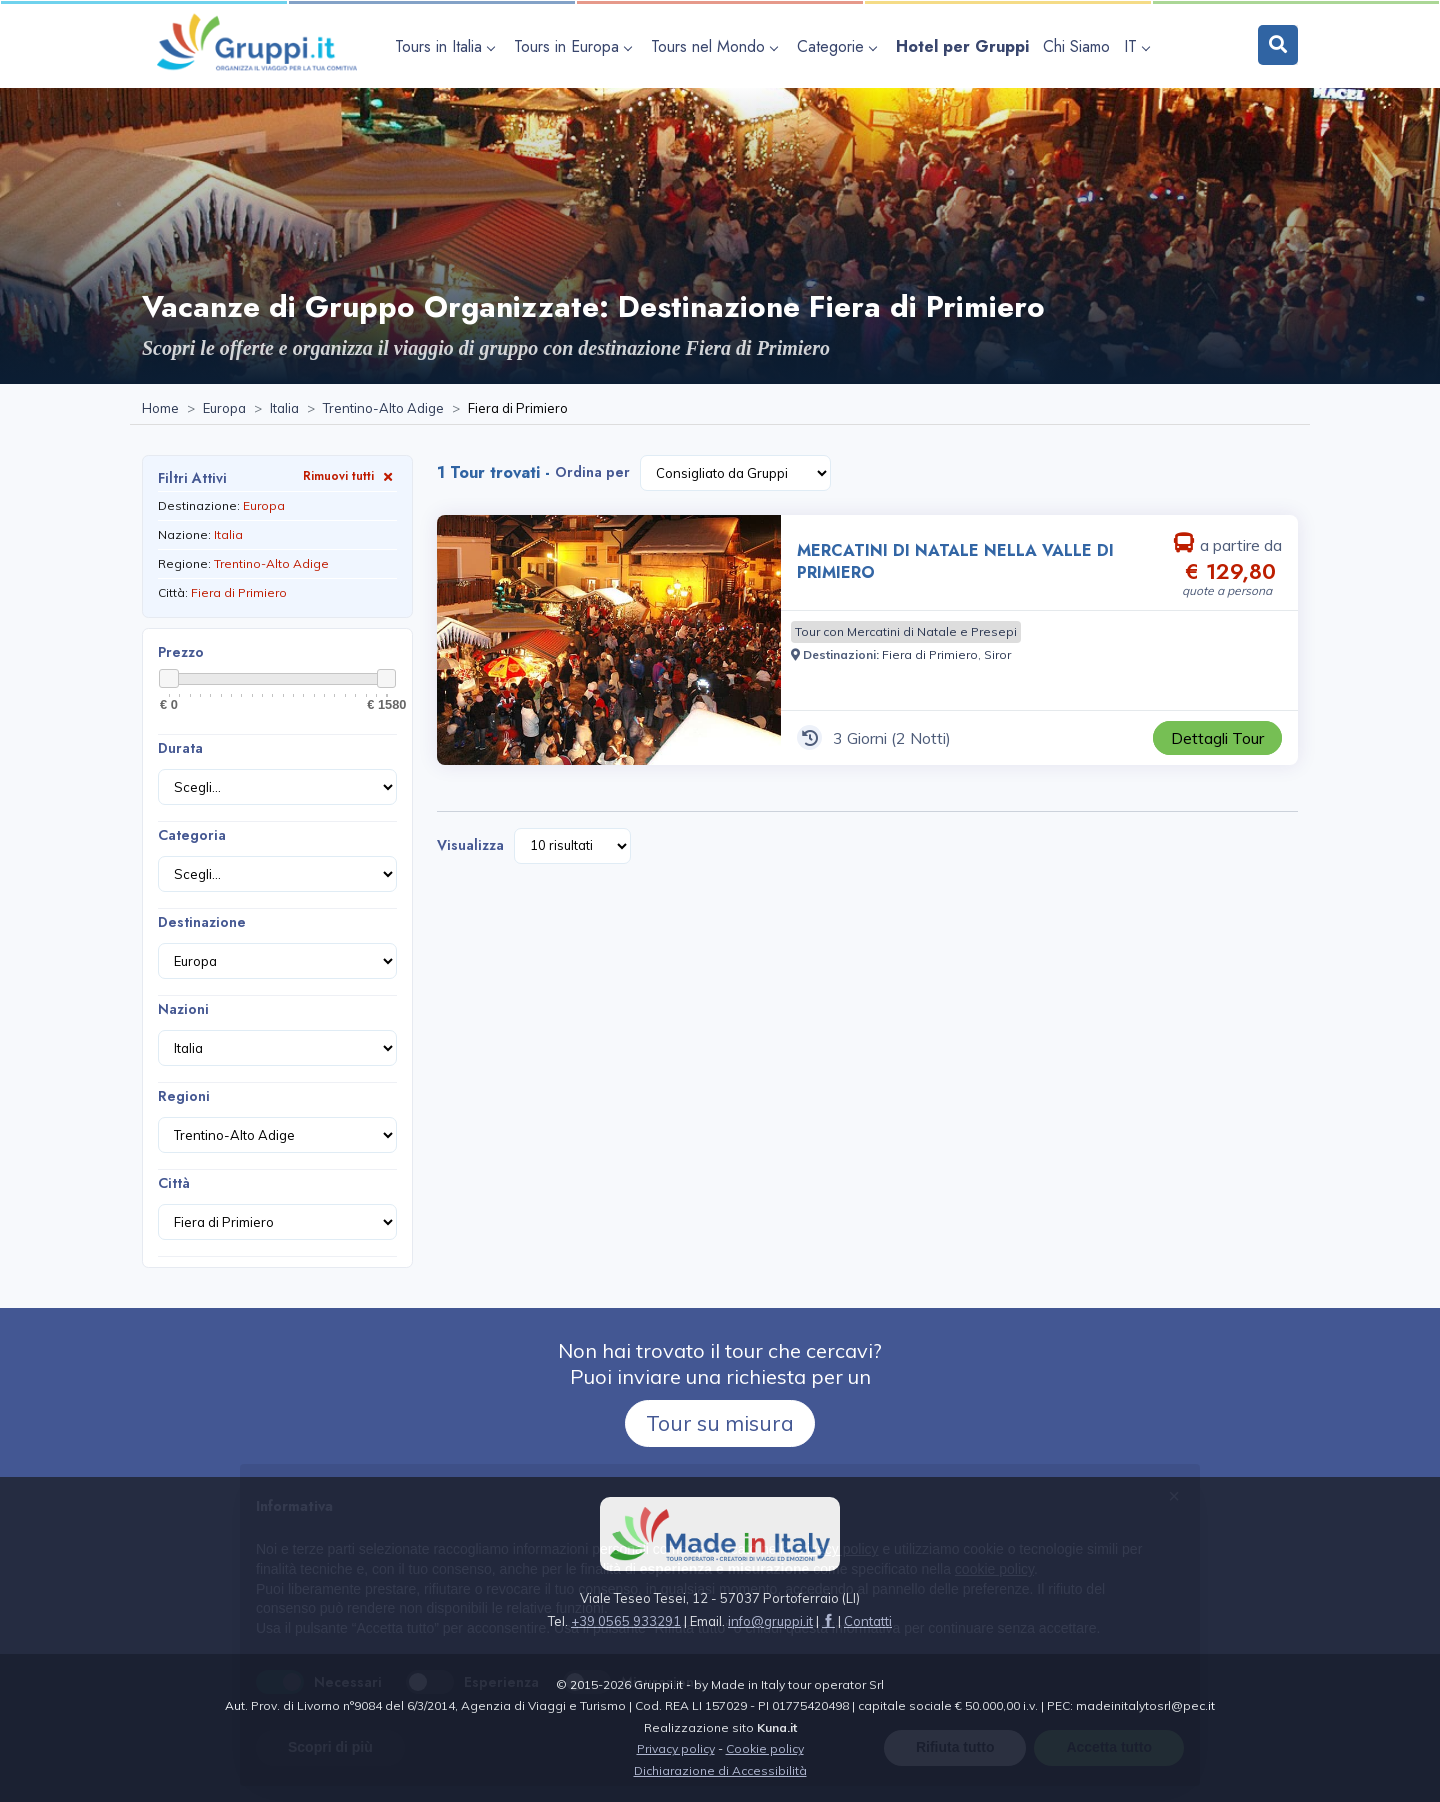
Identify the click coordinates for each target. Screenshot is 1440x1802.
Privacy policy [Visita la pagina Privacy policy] (676, 1748)
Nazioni (183, 1009)
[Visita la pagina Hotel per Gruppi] (962, 46)
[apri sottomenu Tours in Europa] (575, 46)
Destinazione (202, 922)
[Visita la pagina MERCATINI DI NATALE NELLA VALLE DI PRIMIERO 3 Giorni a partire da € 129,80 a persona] (609, 640)
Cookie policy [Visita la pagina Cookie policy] (765, 1748)
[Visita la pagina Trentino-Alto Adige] (383, 409)
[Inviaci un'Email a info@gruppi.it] (770, 1621)
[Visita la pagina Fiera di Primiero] (930, 654)
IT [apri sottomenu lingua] (1136, 46)
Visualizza (470, 845)
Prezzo (181, 652)
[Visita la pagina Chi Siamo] (1076, 46)
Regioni (184, 1096)
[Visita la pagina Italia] (284, 409)
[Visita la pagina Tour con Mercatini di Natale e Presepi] (906, 632)
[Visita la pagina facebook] (828, 1621)
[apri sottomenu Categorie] (839, 46)
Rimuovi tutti (350, 475)
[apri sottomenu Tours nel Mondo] (717, 46)
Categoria (192, 835)
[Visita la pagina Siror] (997, 654)
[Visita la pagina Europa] (224, 409)
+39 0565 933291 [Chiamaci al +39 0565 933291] (626, 1621)
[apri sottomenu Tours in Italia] (447, 46)
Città (174, 1183)
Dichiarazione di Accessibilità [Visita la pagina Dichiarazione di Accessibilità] (720, 1770)
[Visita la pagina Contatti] (868, 1621)
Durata (180, 748)
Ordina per (592, 472)
